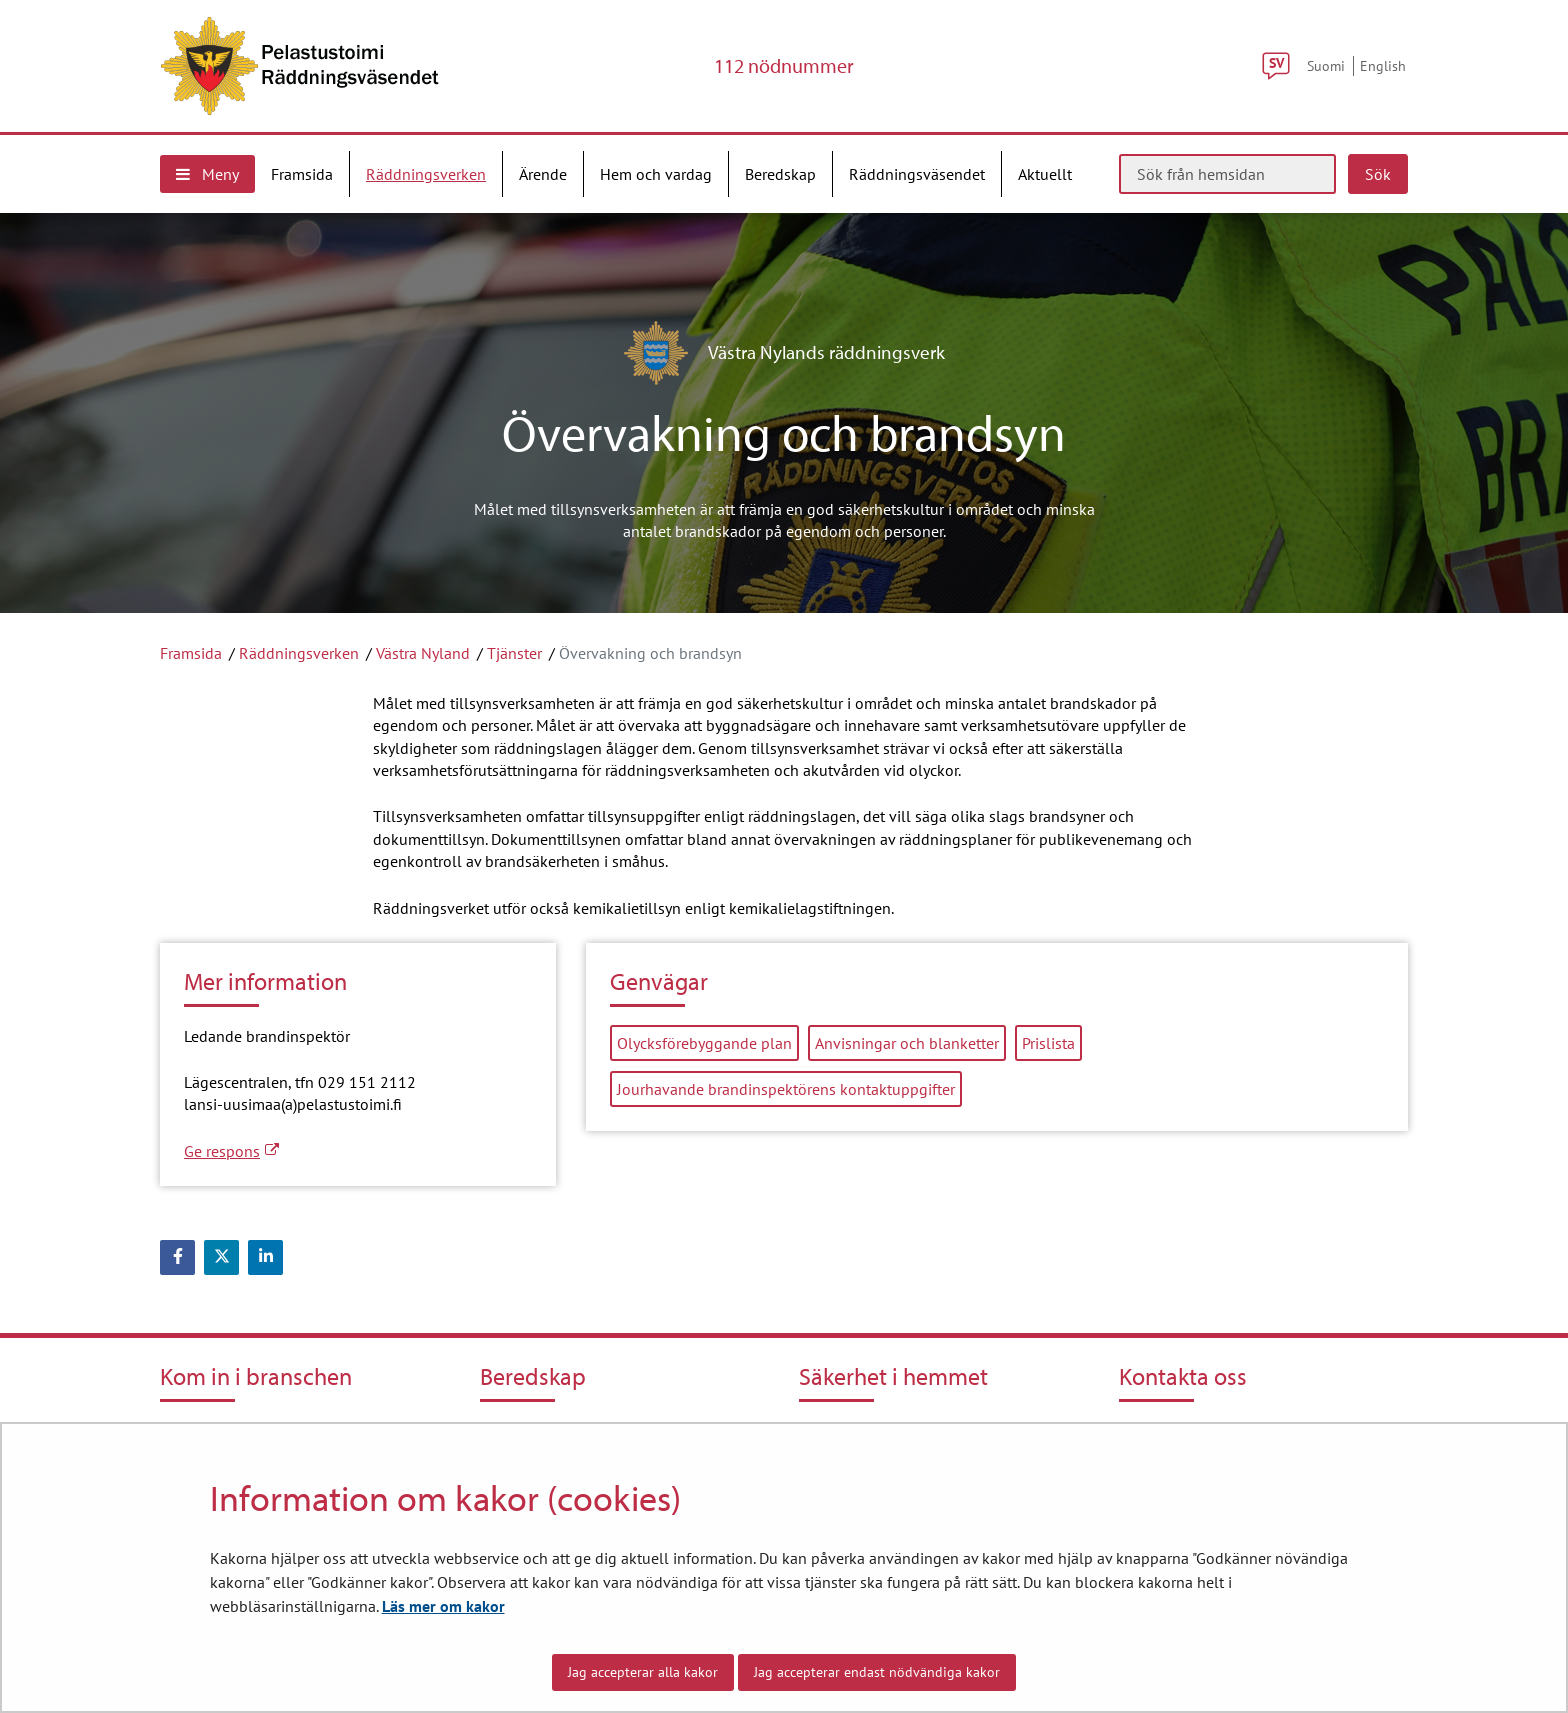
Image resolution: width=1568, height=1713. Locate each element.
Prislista (1048, 1043)
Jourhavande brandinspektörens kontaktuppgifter (786, 1089)
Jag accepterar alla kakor (643, 1672)
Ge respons (231, 1151)
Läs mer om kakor (443, 1606)
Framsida (191, 653)
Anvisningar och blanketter (907, 1043)
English (1383, 65)
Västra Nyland (423, 653)
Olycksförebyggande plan (704, 1043)
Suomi (1326, 65)
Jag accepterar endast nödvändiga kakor (877, 1672)
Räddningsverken (299, 653)
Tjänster (514, 653)
